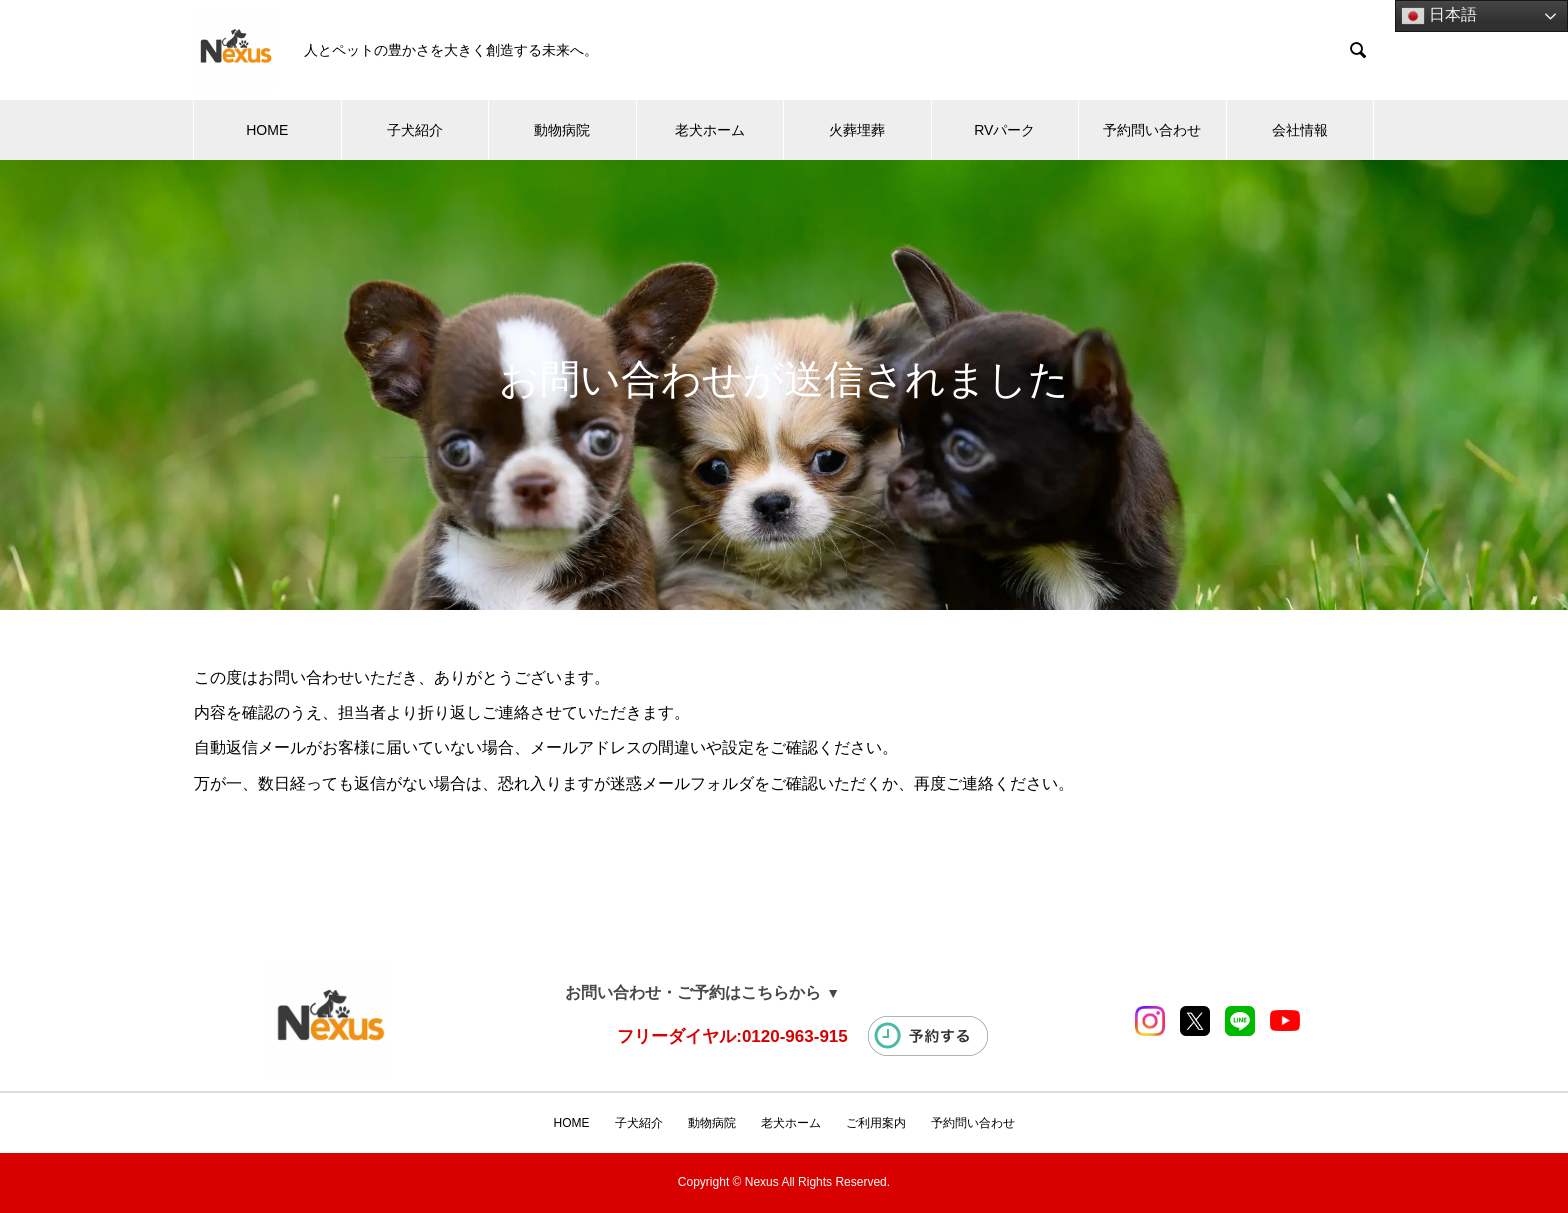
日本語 (1439, 16)
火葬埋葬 (857, 130)
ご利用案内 (876, 1123)
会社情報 (1300, 130)
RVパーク (1004, 130)
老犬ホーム (710, 130)
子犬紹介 (415, 130)
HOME (267, 130)
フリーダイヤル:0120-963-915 (732, 1036)
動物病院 (562, 130)
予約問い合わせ (1152, 130)
